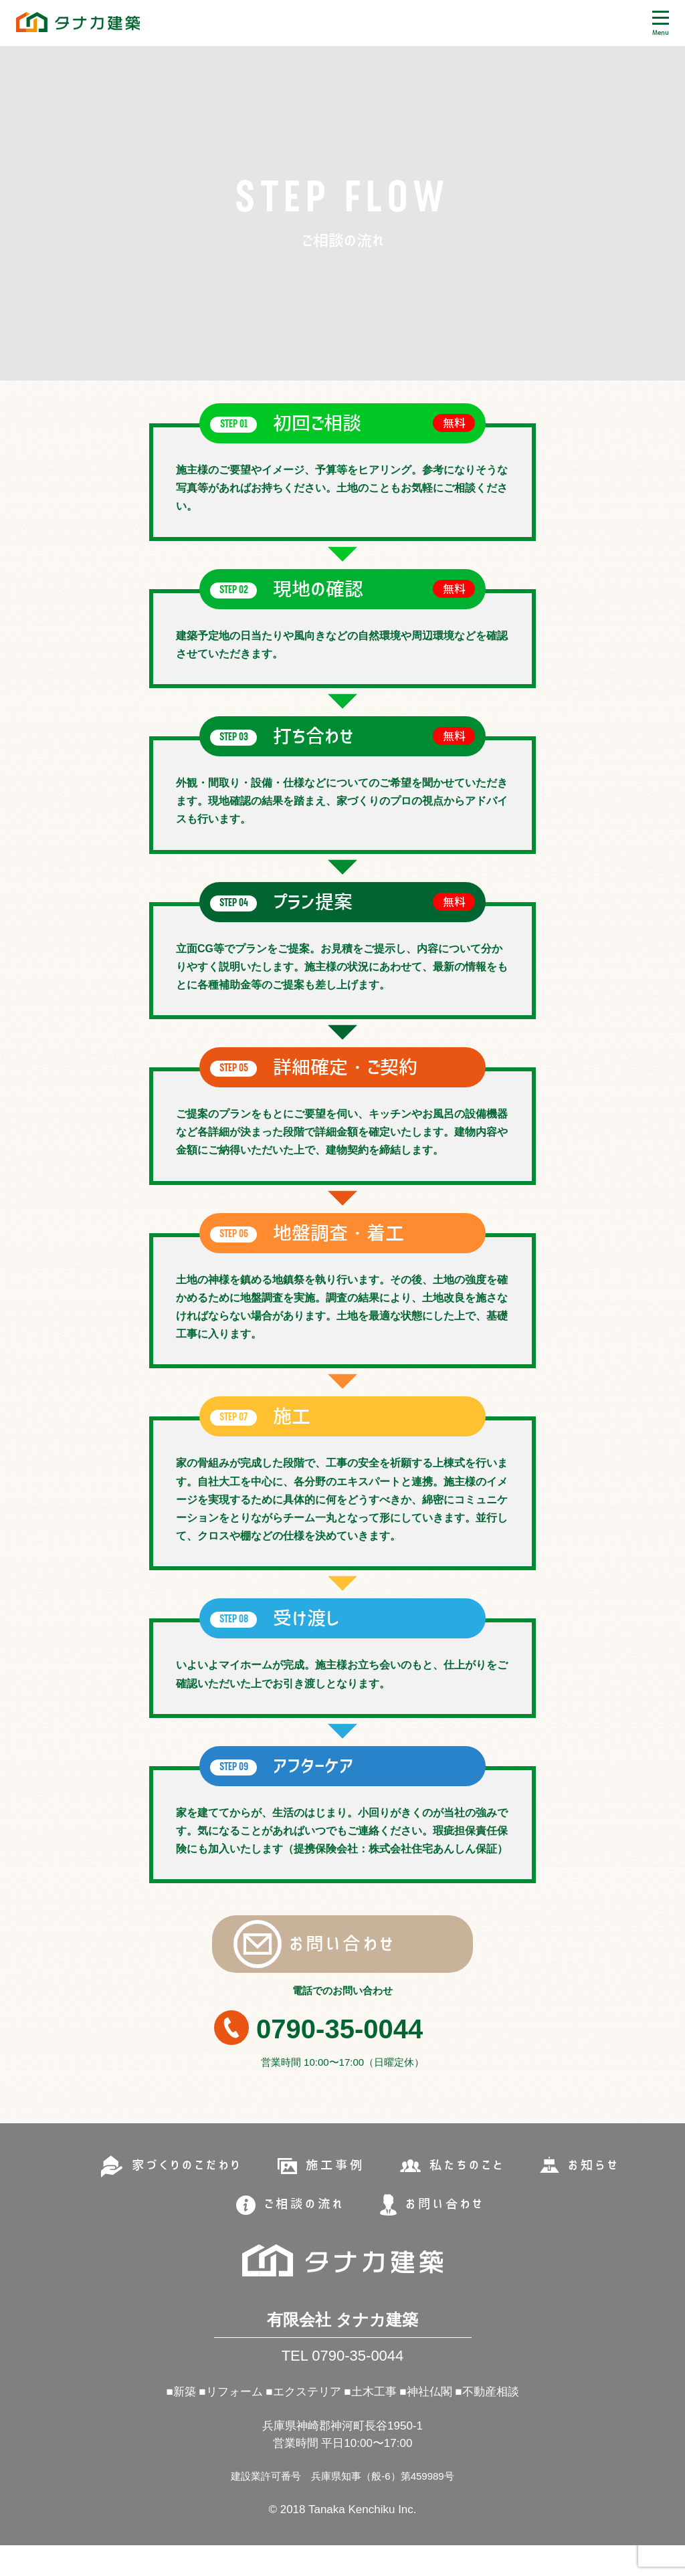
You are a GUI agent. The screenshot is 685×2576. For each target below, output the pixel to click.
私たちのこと (471, 2193)
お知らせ (602, 2193)
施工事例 (334, 2193)
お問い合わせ (299, 1951)
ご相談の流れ (301, 2232)
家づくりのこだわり (180, 2193)
